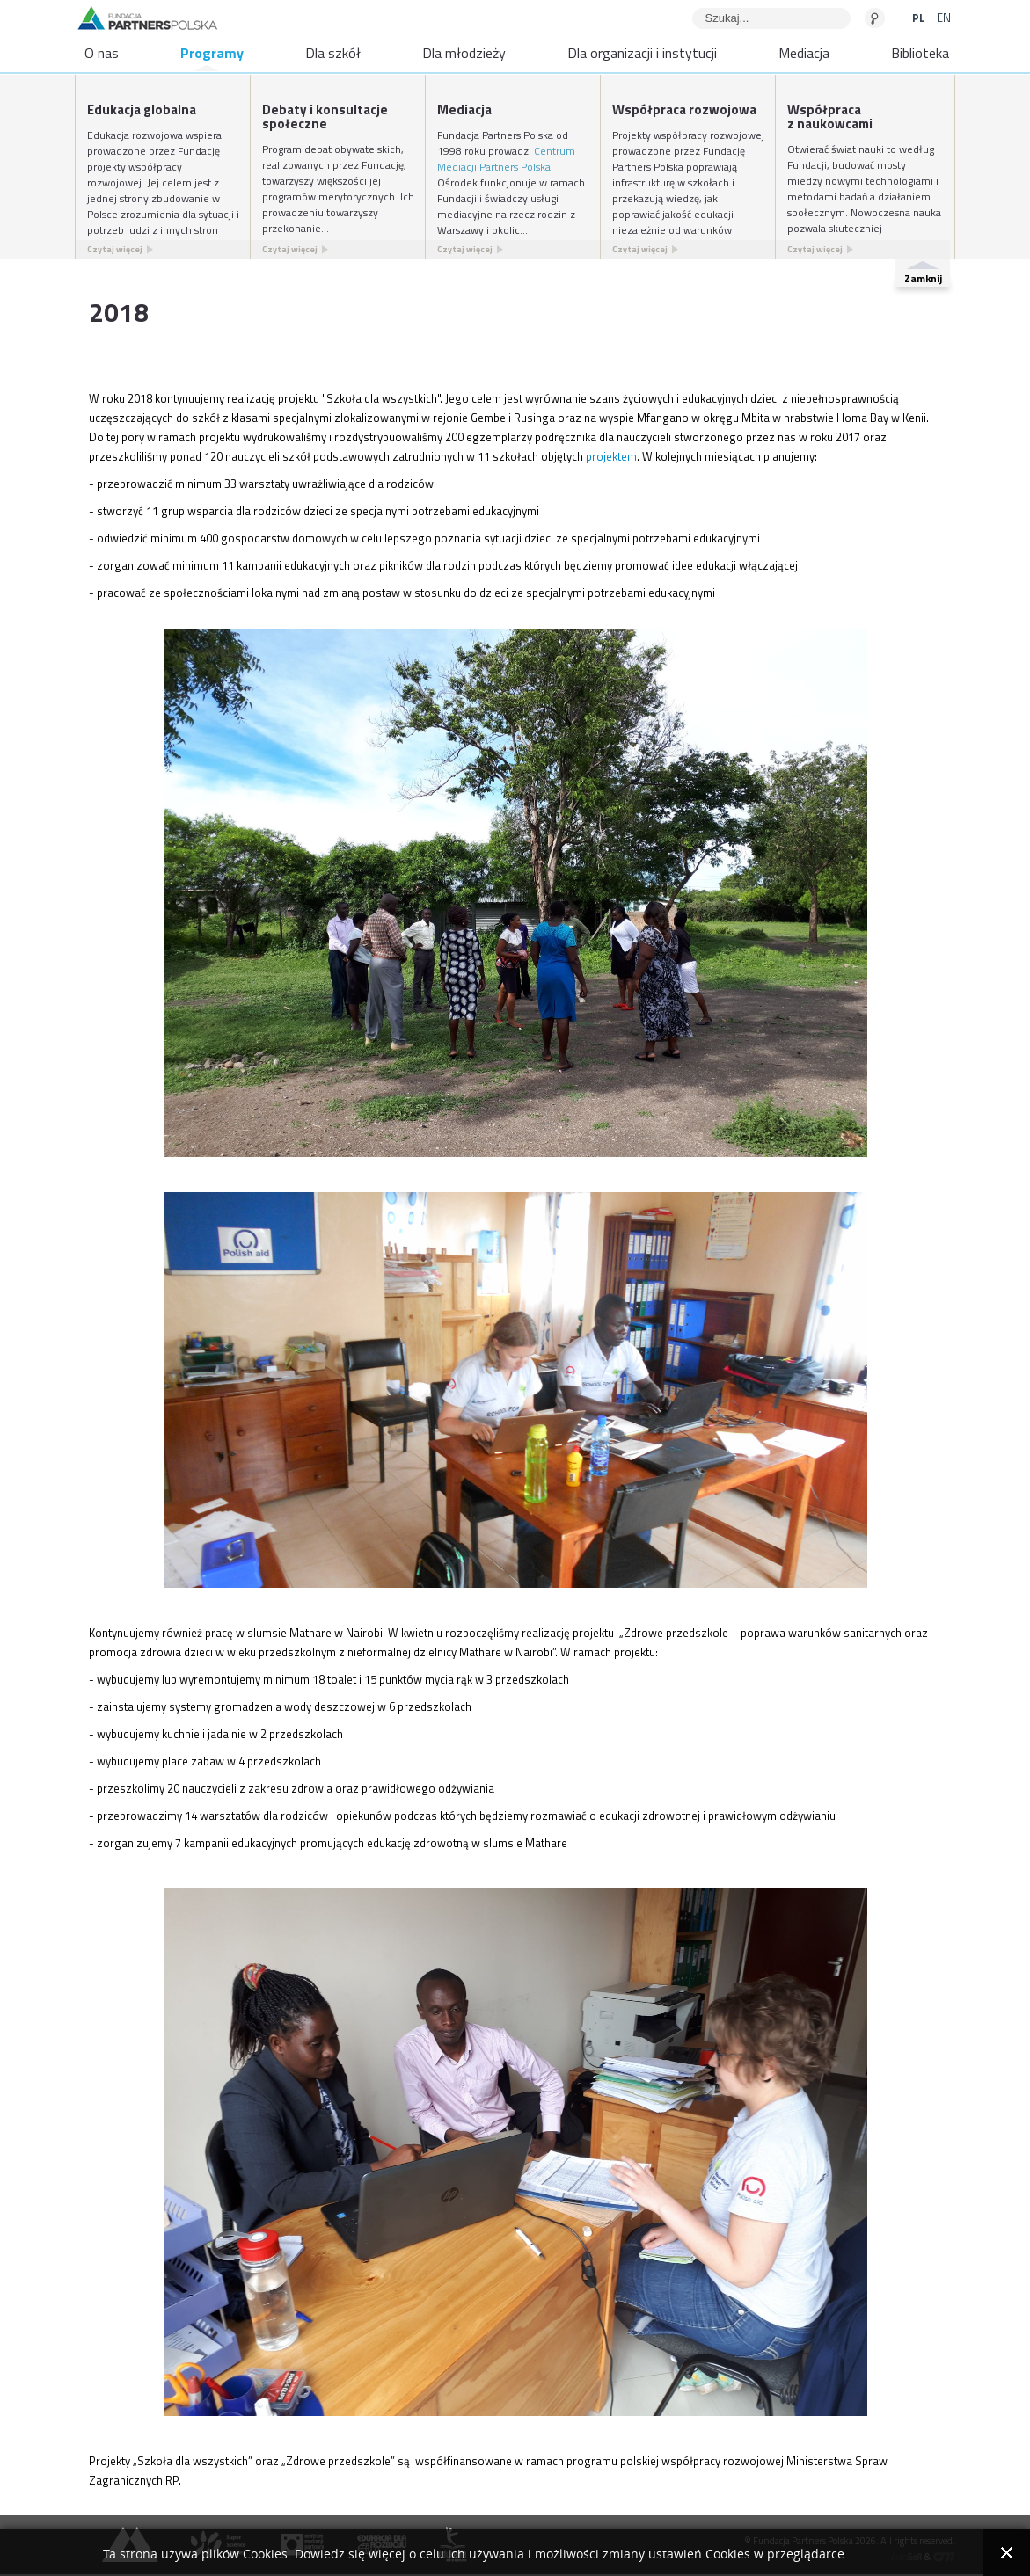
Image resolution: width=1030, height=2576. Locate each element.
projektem (611, 456)
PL (920, 17)
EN (944, 17)
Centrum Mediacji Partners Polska (506, 158)
